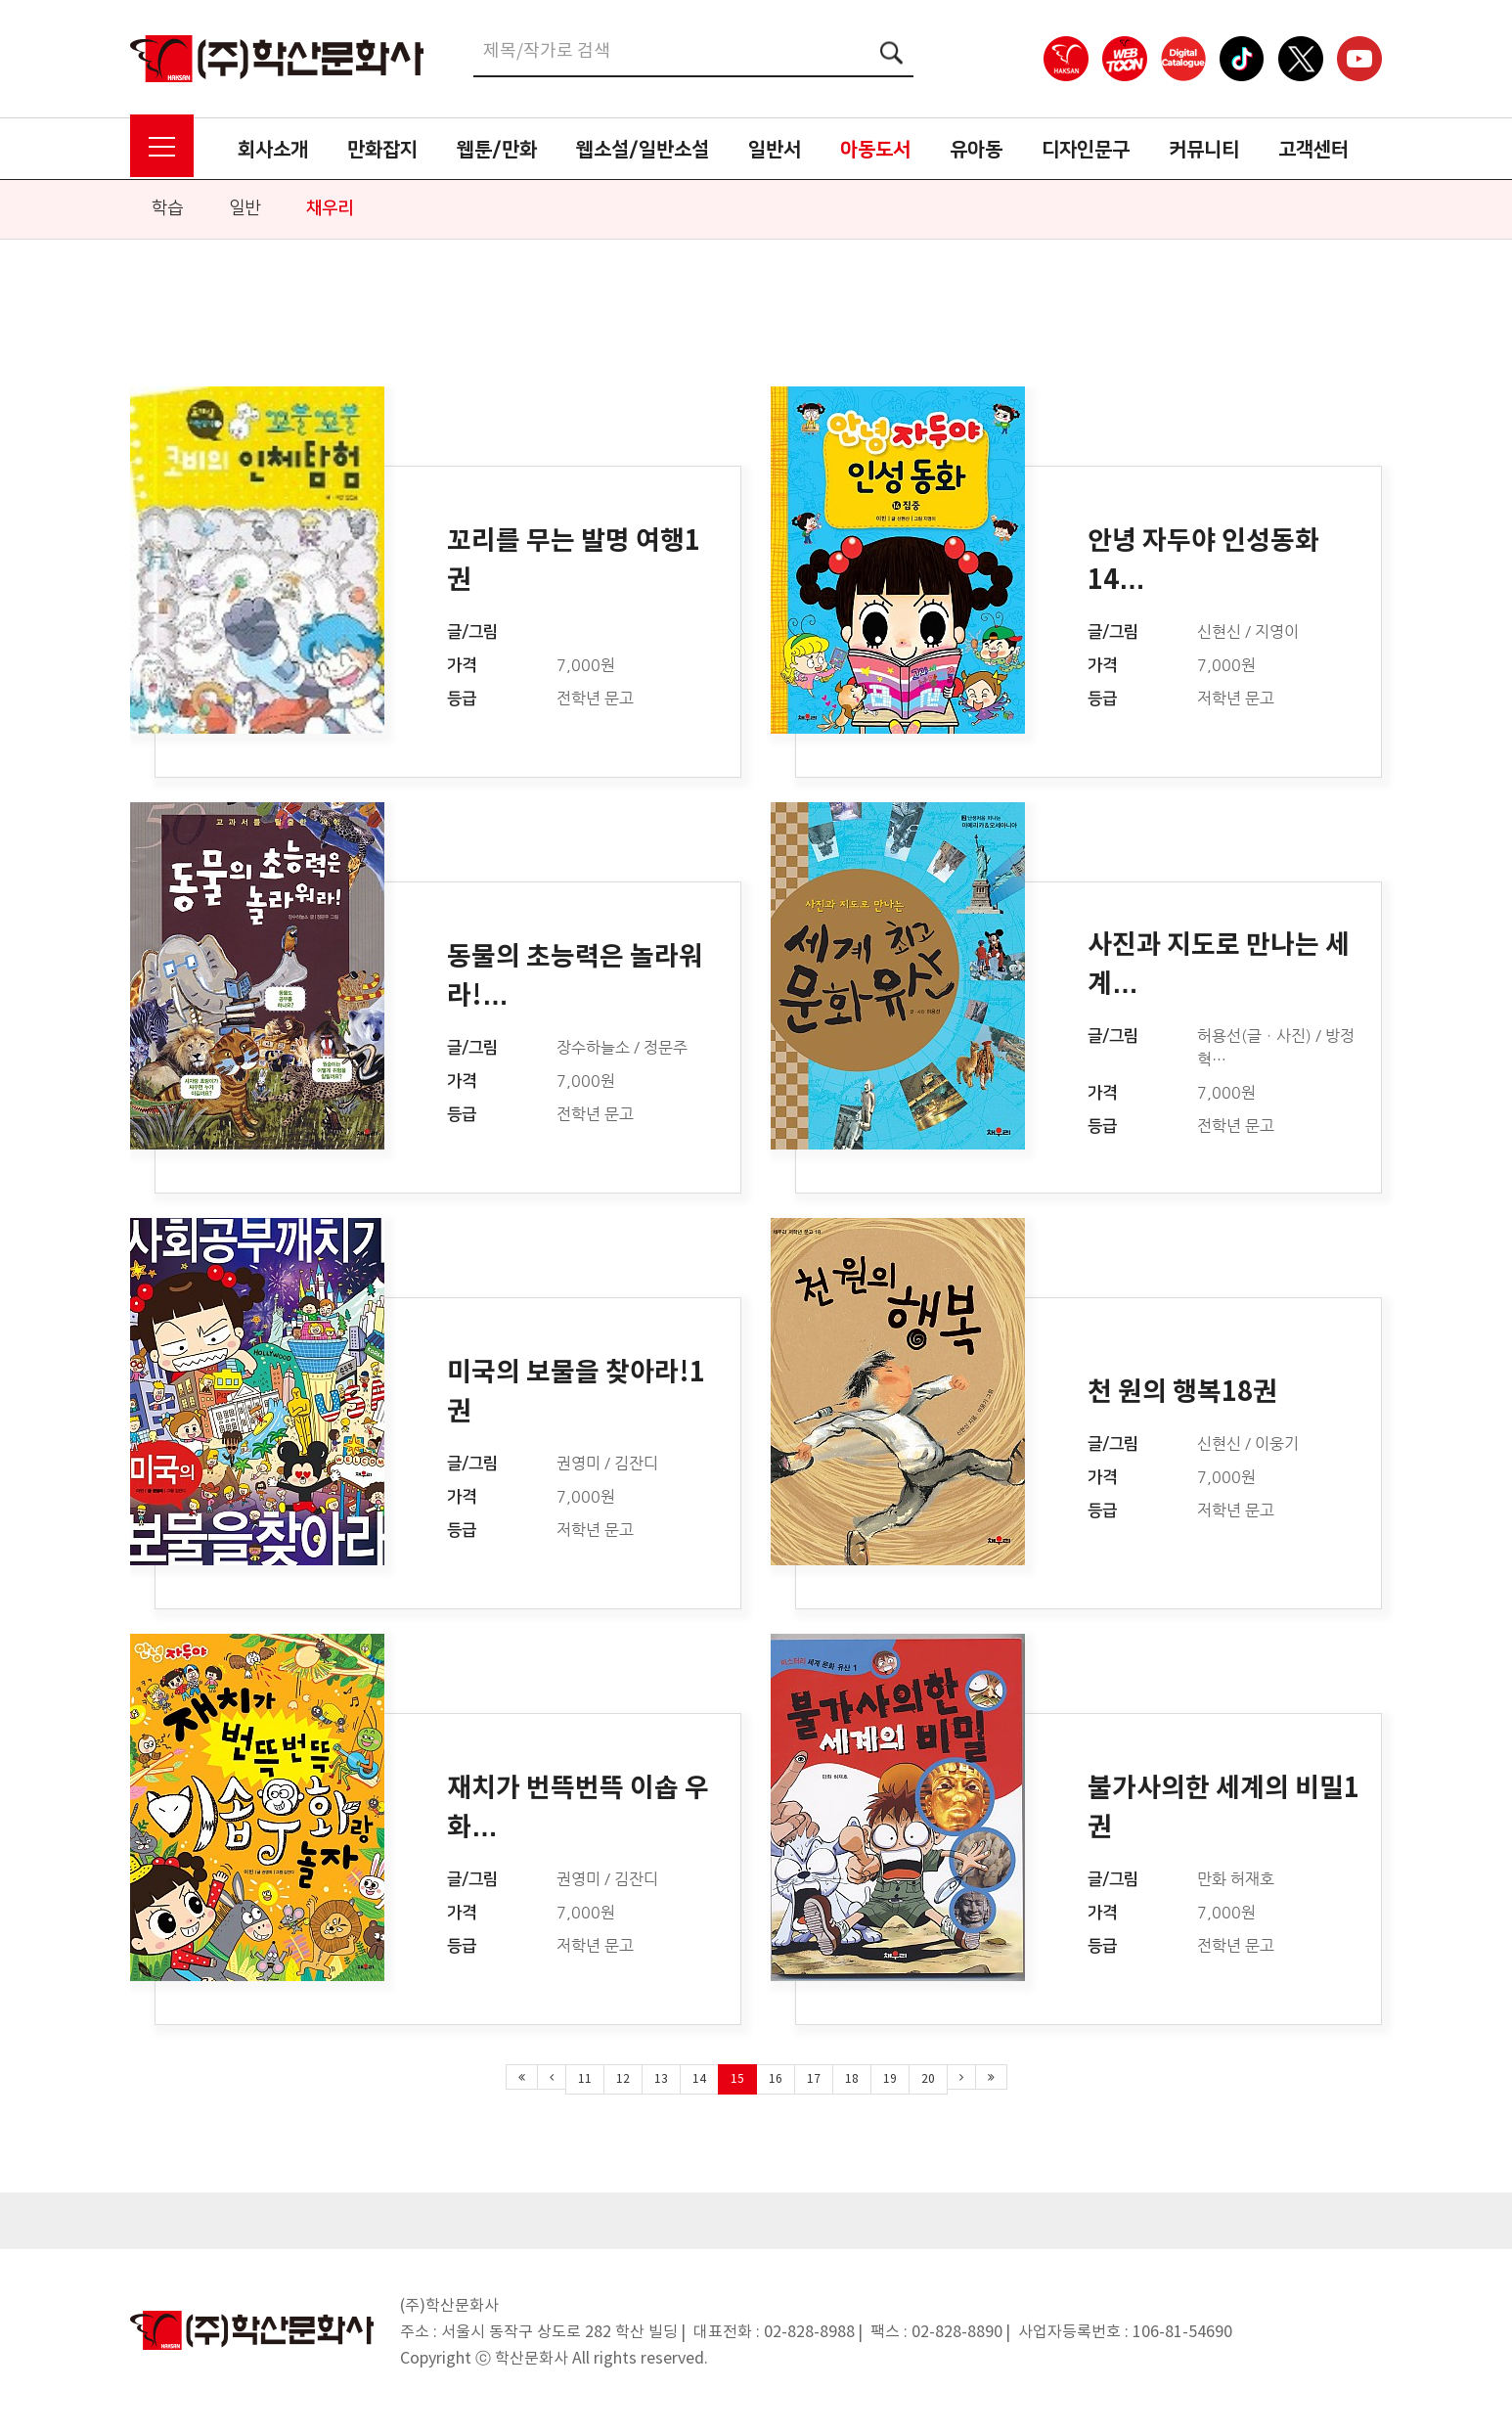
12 (623, 2079)
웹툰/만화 (497, 149)
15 (737, 2079)
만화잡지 (382, 149)
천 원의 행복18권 (1182, 1392)
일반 (244, 208)
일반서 (774, 149)
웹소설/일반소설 (642, 149)
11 (585, 2079)
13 (661, 2079)
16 (775, 2079)
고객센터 (1313, 149)
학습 (167, 208)
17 (814, 2079)
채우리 (329, 208)
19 (890, 2079)
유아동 (976, 149)
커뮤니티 (1204, 149)
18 (852, 2079)
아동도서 (875, 149)
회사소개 (273, 149)
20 (928, 2079)
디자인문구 (1086, 149)
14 (699, 2079)
